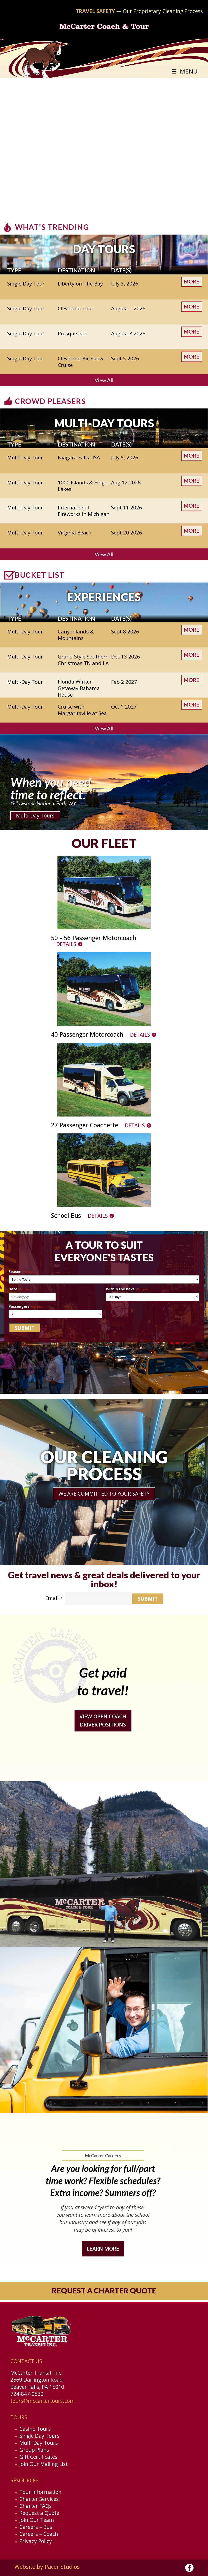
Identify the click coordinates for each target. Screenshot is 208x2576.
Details (66, 944)
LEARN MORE (102, 2248)
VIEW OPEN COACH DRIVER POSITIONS (102, 1720)
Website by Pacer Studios (47, 2566)
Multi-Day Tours (35, 815)
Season (22, 1271)
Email (51, 1598)
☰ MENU (184, 71)
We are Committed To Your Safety (104, 1493)
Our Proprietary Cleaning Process (163, 11)
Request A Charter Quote (104, 2290)
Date (20, 1289)
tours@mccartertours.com (42, 2400)
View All (104, 380)
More (191, 281)
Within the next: (127, 1289)
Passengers (26, 1306)
